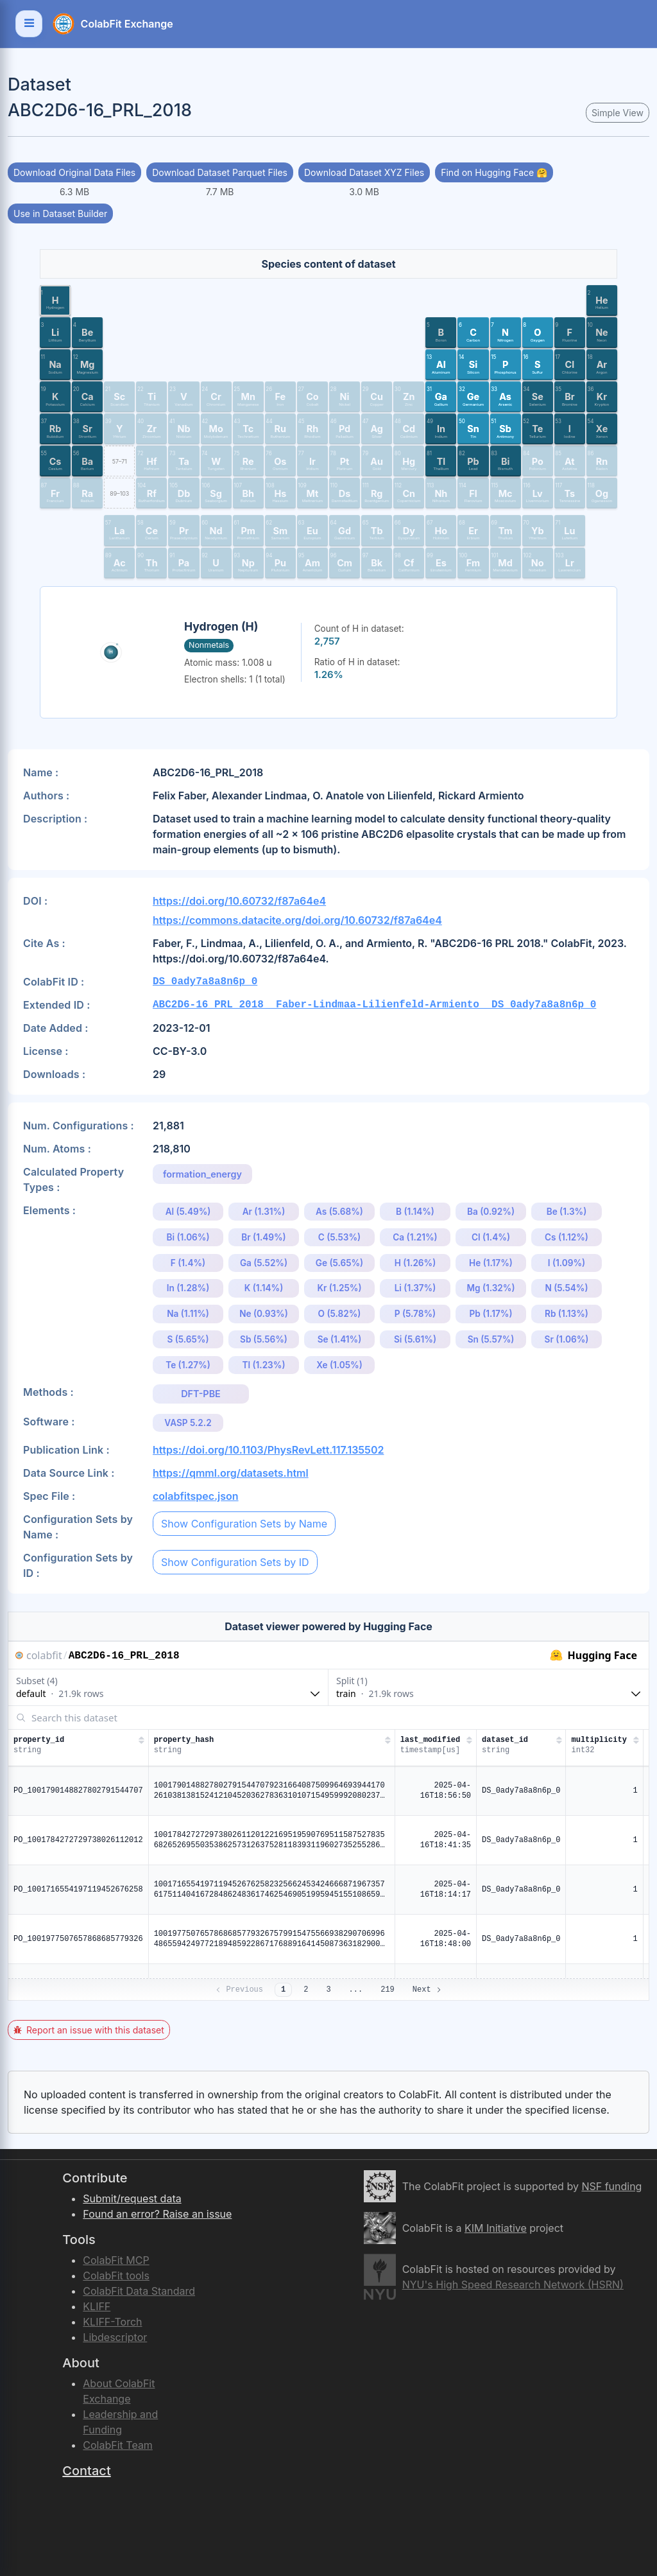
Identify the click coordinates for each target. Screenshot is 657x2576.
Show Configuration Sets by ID (235, 1562)
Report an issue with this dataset (88, 2029)
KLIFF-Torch (112, 2321)
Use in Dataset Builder (60, 213)
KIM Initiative (496, 2228)
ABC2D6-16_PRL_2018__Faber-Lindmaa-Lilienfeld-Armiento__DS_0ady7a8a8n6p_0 (374, 1005)
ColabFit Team (118, 2445)
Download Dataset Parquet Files (219, 172)
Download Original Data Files (74, 172)
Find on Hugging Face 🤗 (494, 172)
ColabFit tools (116, 2275)
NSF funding (611, 2186)
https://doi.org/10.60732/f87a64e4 (239, 900)
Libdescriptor (115, 2337)
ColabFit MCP (116, 2260)
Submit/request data (132, 2198)
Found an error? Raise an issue (157, 2213)
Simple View (618, 112)
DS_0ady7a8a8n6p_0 (205, 982)
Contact (86, 2470)
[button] (55, 300)
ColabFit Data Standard (139, 2290)
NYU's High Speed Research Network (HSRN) (513, 2284)
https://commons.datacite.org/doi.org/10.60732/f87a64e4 (297, 920)
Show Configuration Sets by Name (244, 1523)
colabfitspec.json (196, 1496)
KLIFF (96, 2306)
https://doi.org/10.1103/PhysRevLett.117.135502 (268, 1449)
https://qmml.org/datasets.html (231, 1472)
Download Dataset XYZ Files (364, 172)
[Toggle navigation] (28, 23)
